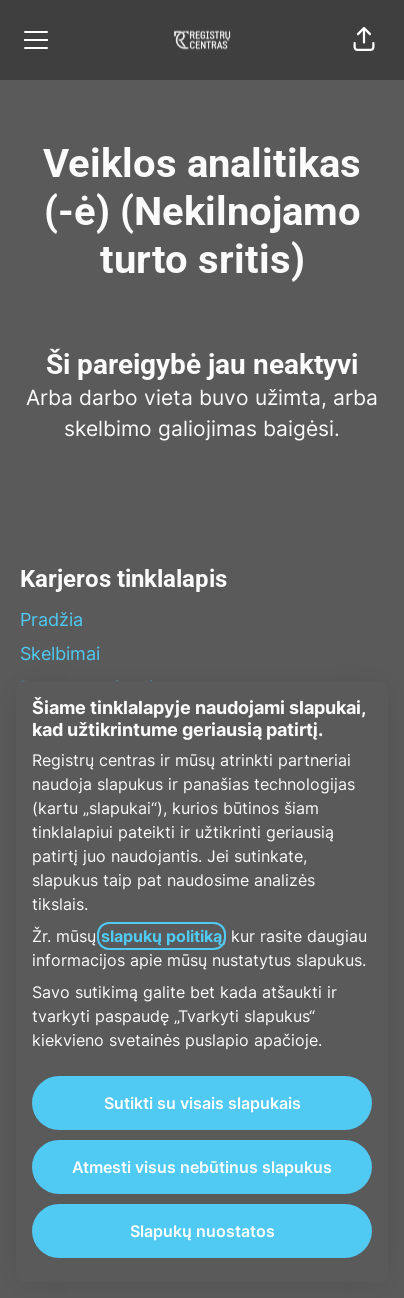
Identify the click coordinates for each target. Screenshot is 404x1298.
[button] (364, 40)
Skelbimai (60, 653)
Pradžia (51, 619)
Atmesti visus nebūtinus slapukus (202, 1167)
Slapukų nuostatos (202, 1231)
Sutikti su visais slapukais (202, 1103)
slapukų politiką (161, 936)
